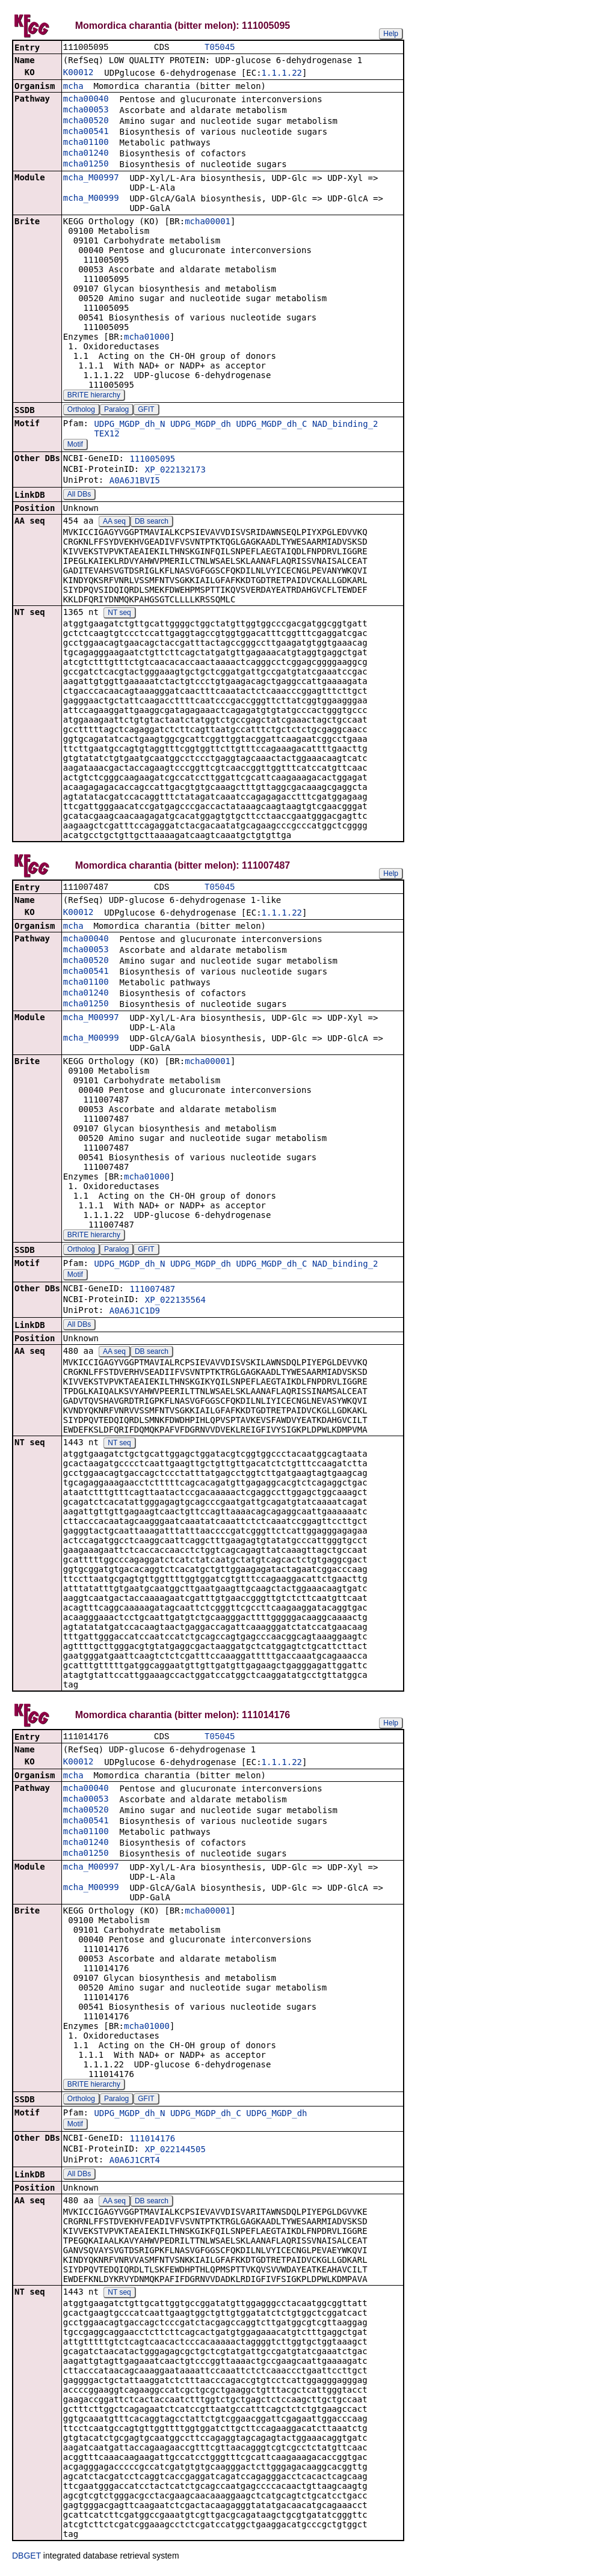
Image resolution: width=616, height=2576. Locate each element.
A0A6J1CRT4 (134, 2163)
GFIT (146, 410)
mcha (73, 87)
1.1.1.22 (282, 74)
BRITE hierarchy (93, 396)
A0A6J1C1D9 (134, 1313)
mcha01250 (86, 165)
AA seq (114, 522)
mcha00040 (86, 100)
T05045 (220, 48)
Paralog (116, 410)
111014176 (152, 2142)
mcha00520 (86, 121)
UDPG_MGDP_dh (200, 425)
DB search (151, 522)
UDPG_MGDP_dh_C (271, 425)
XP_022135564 (175, 1302)
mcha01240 (86, 154)
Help (390, 33)
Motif (75, 445)
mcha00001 (207, 222)
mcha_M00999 (91, 199)
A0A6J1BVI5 (134, 481)
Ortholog (81, 410)
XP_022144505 (175, 2153)
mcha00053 (86, 110)
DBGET (26, 2559)
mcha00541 (86, 132)
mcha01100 (86, 143)
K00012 (78, 73)
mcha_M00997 (91, 178)
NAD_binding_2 (345, 425)
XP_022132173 (175, 471)
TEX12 (106, 434)
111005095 (152, 460)
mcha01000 (147, 338)
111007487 (152, 1291)
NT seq (119, 614)
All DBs (79, 495)
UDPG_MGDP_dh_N (129, 425)
